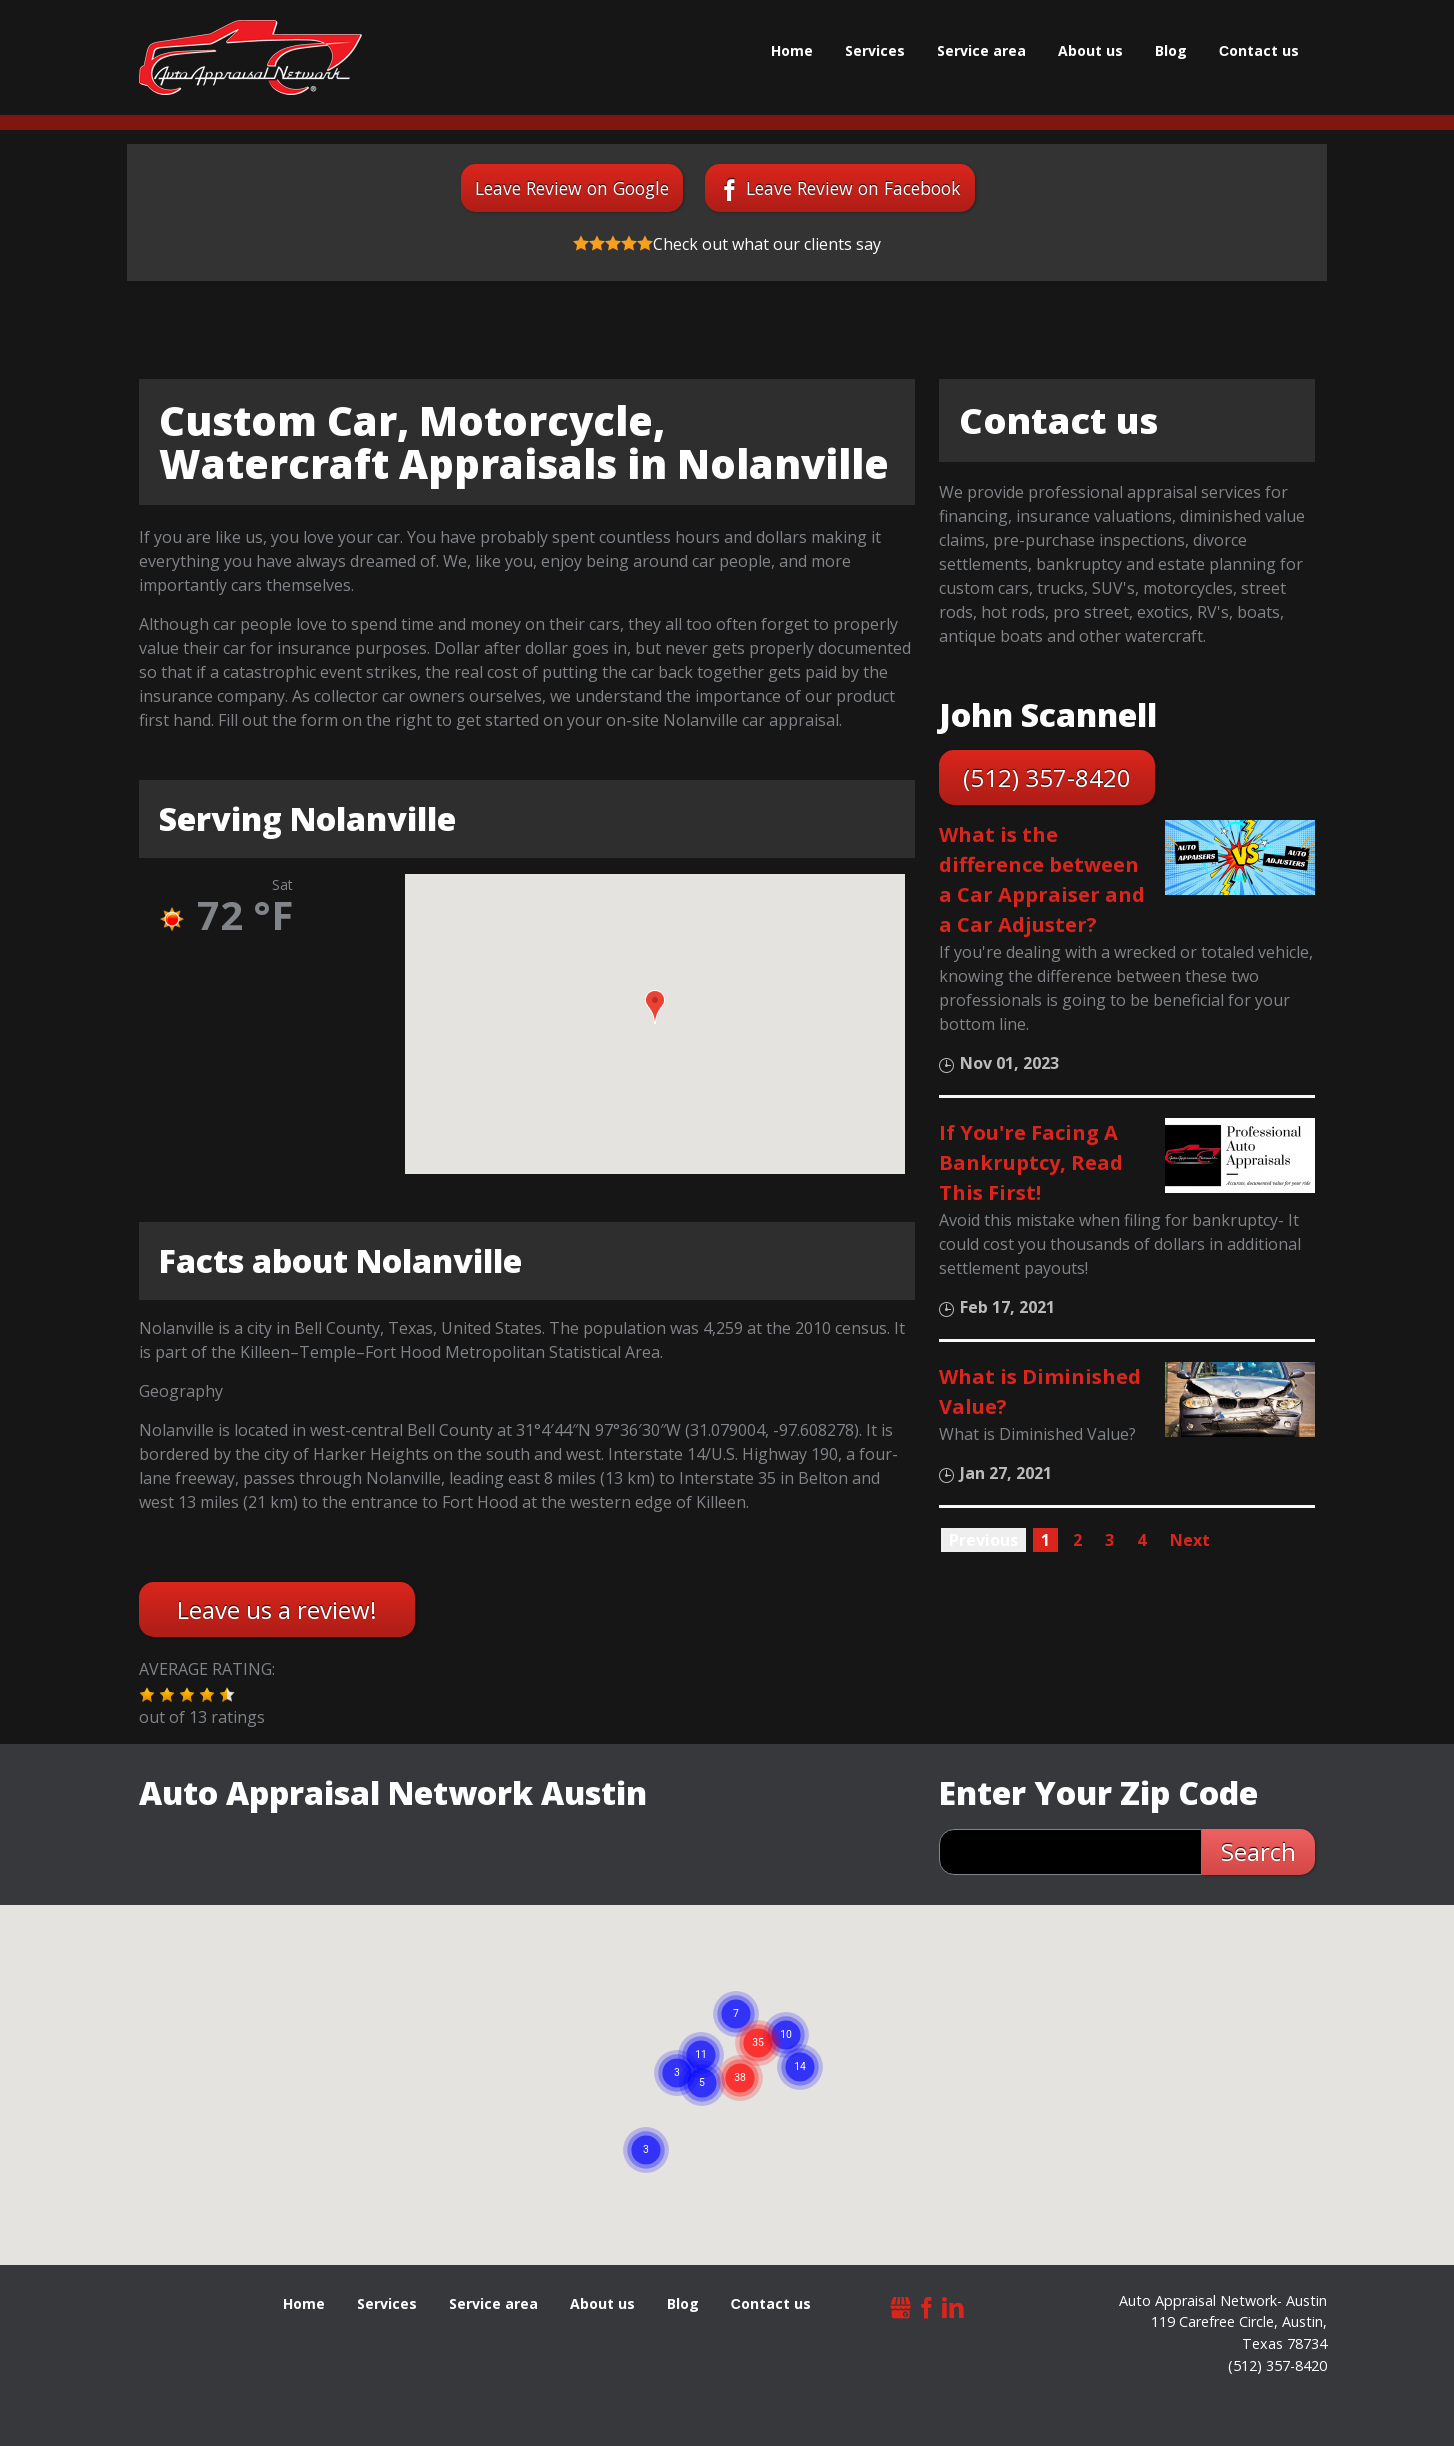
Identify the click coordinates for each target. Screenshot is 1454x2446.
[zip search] (1070, 1852)
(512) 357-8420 (1047, 777)
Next (1190, 1540)
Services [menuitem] (875, 50)
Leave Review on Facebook (853, 188)
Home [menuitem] (792, 50)
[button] (655, 1007)
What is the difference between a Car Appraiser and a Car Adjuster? (1042, 879)
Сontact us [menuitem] (1259, 50)
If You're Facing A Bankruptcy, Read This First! (1031, 1162)
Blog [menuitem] (1171, 50)
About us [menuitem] (1090, 50)
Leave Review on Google (572, 188)
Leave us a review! (277, 1609)
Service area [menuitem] (981, 50)
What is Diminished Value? (1040, 1391)
